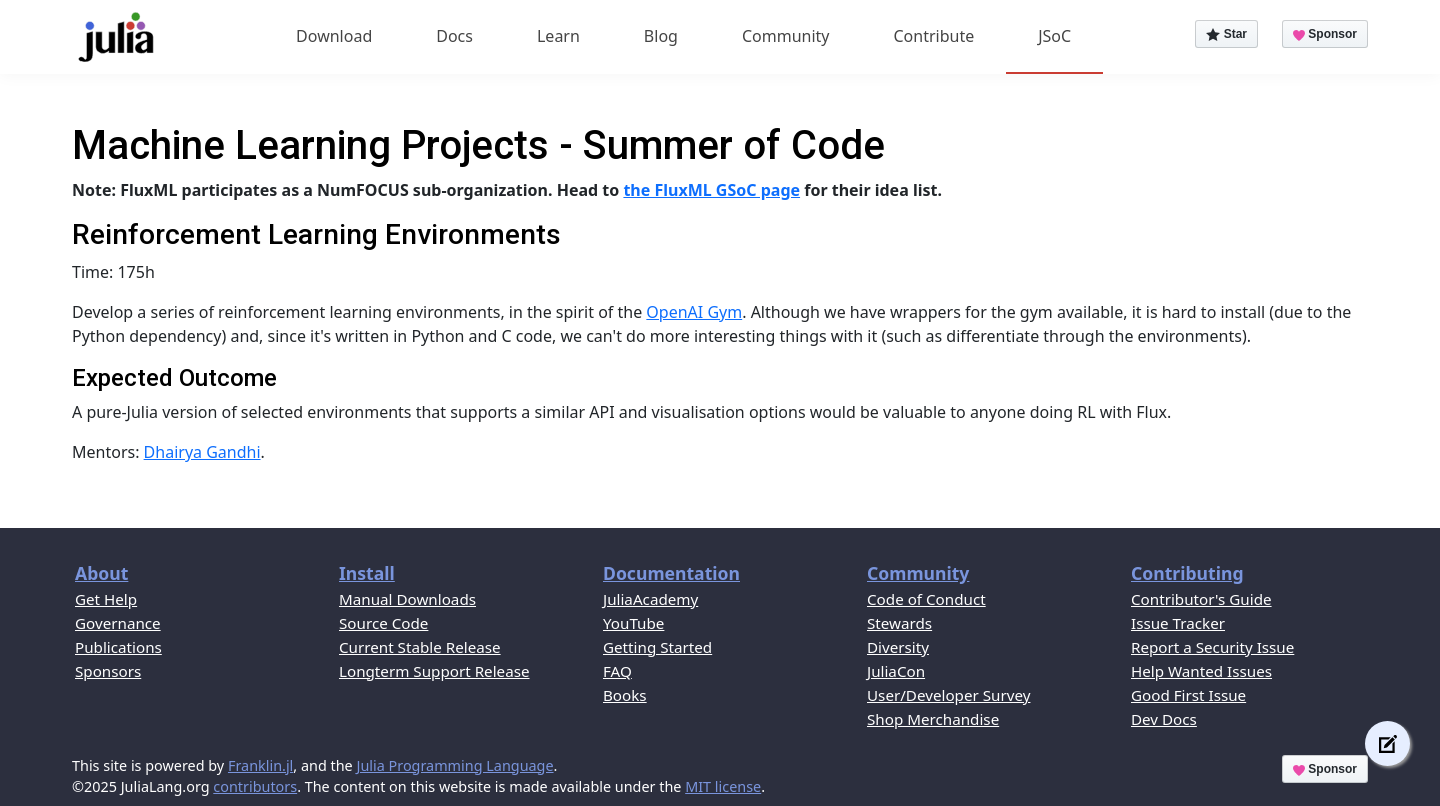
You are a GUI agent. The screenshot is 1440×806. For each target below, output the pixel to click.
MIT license (723, 786)
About (101, 573)
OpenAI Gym (694, 312)
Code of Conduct (926, 599)
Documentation (671, 573)
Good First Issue (1188, 695)
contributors (255, 786)
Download (334, 36)
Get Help (106, 599)
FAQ (617, 671)
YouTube (633, 623)
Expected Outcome (174, 378)
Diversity (898, 647)
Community (786, 36)
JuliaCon (896, 671)
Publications (118, 647)
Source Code (383, 623)
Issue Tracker (1178, 623)
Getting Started (657, 647)
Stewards (899, 623)
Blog (661, 36)
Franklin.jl (260, 765)
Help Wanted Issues (1201, 671)
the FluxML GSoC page (711, 190)
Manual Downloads (407, 599)
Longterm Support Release (434, 671)
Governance (118, 623)
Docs (454, 36)
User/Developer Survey (948, 695)
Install (367, 573)
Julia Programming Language (454, 765)
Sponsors (108, 671)
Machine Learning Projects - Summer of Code (478, 145)
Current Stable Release (420, 647)
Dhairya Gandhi (202, 452)
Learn (558, 36)
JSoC (1054, 36)
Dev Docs (1164, 719)
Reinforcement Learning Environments (316, 234)
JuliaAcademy (650, 599)
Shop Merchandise (933, 719)
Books (625, 695)
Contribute (933, 36)
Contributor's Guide (1201, 599)
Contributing (1187, 573)
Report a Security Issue (1212, 647)
